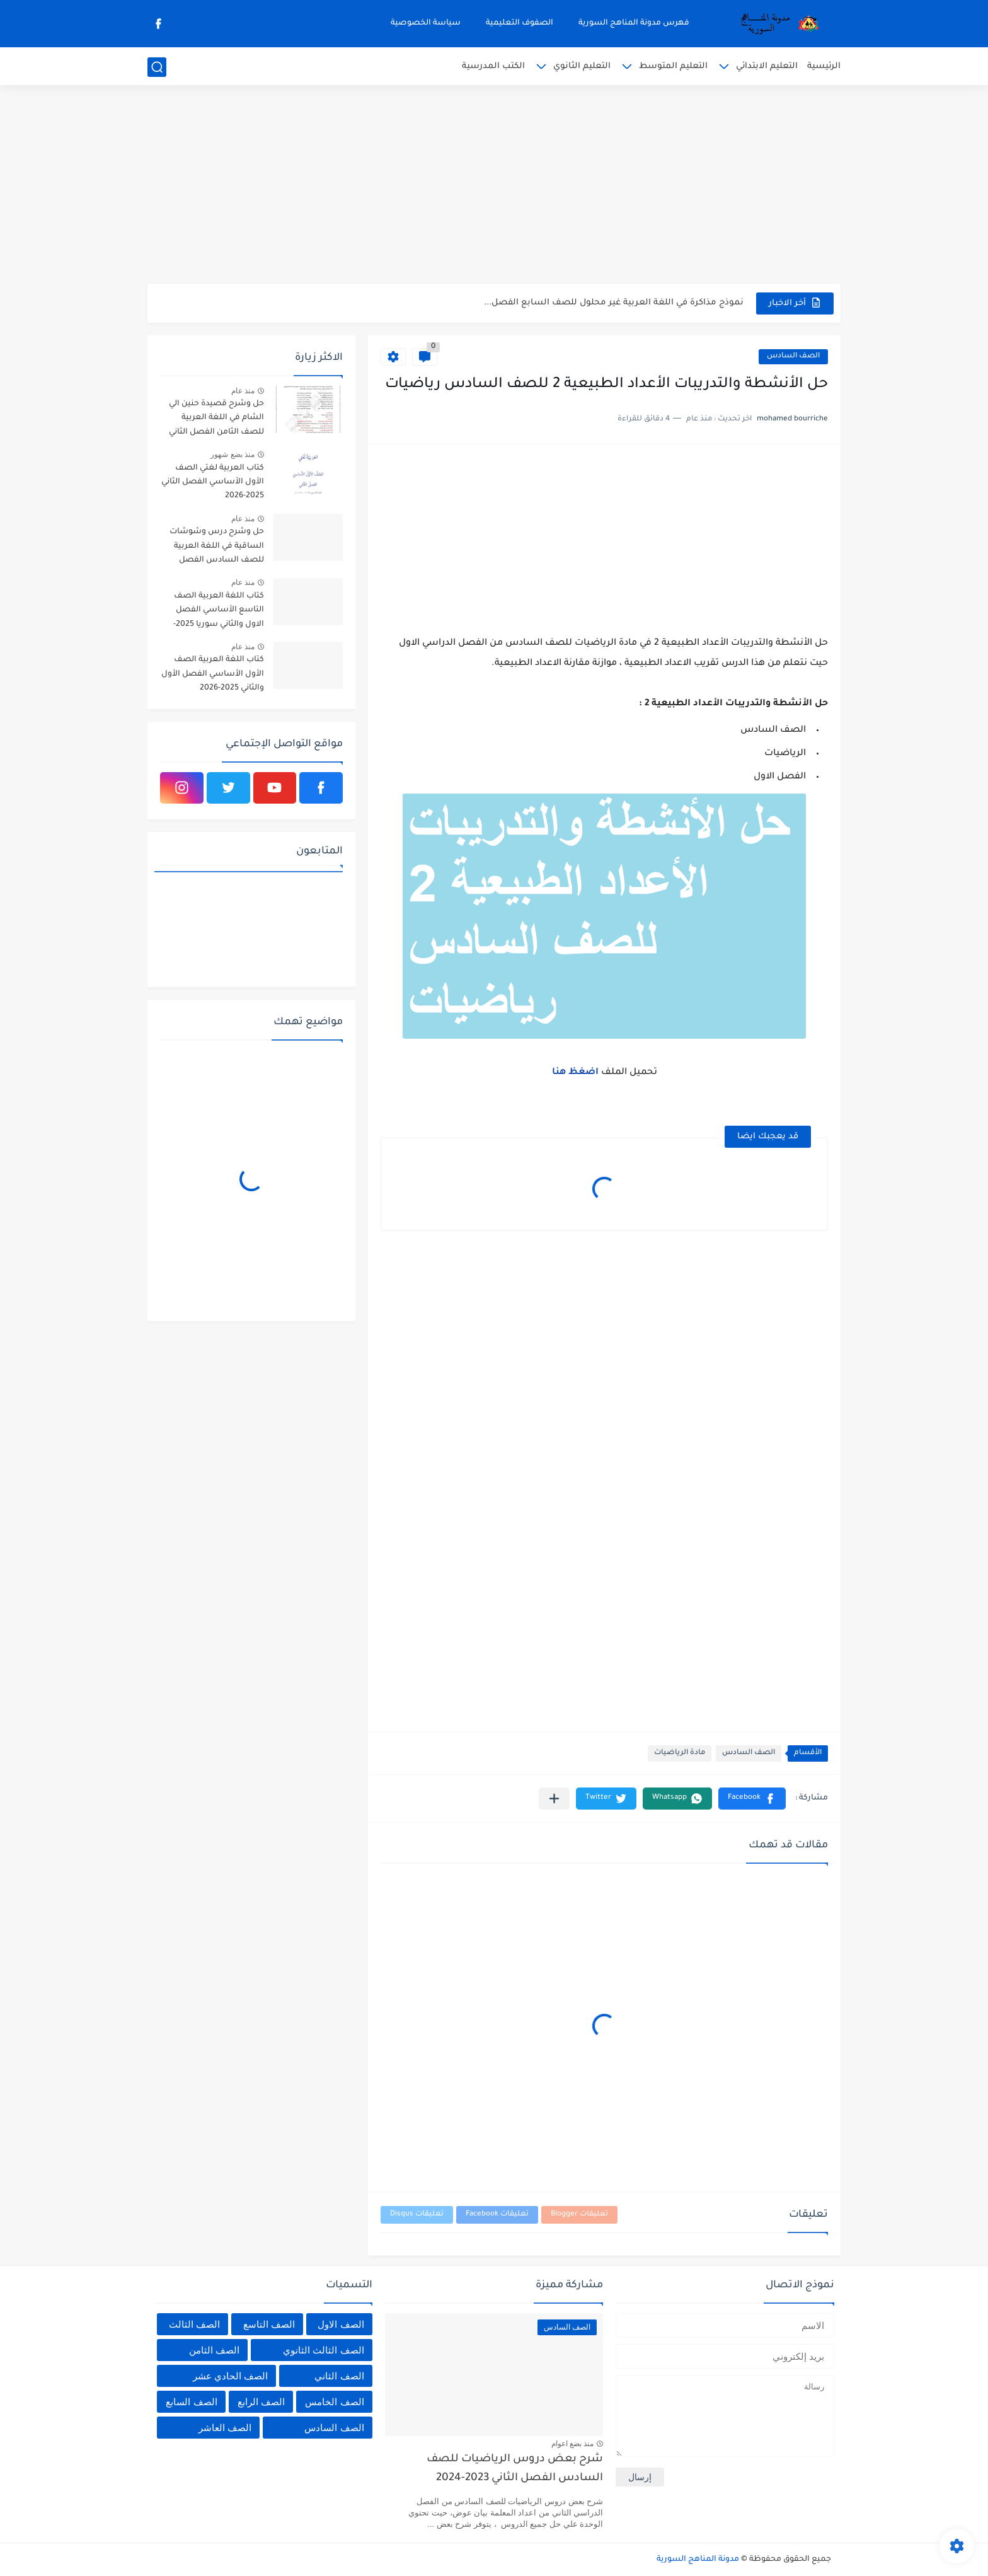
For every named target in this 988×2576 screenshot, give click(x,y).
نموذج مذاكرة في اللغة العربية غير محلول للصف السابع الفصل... (614, 303)
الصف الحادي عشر (230, 2376)
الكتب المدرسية (493, 66)
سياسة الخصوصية (426, 23)
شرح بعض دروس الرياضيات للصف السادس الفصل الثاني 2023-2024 (515, 2469)
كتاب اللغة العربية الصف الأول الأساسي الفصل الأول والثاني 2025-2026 (212, 674)
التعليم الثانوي (582, 66)
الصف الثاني (339, 2376)
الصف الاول (341, 2324)
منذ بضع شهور (232, 454)
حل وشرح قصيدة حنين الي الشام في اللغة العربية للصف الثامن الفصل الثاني (216, 418)
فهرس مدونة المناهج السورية (633, 23)
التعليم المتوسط (673, 66)
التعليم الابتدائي (767, 66)
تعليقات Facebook (497, 2214)
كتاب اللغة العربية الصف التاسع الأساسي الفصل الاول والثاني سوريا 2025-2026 (218, 612)
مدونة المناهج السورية (698, 2559)
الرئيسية (824, 66)
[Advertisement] (494, 186)
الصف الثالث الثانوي (323, 2350)
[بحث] (156, 67)
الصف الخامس (334, 2401)
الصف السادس (793, 356)
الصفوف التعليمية (519, 23)
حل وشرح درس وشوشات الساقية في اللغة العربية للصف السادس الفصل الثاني (216, 548)
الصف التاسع (269, 2324)
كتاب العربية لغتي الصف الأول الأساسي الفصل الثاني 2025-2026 (212, 482)
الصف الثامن (214, 2350)
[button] (752, 1799)
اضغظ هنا (576, 1073)
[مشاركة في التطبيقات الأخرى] (554, 1799)
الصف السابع (191, 2401)
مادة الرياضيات (679, 1753)
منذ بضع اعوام (572, 2443)
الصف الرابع (261, 2401)
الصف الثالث (194, 2324)
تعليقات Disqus (417, 2214)
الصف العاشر (224, 2427)
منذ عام (243, 390)
